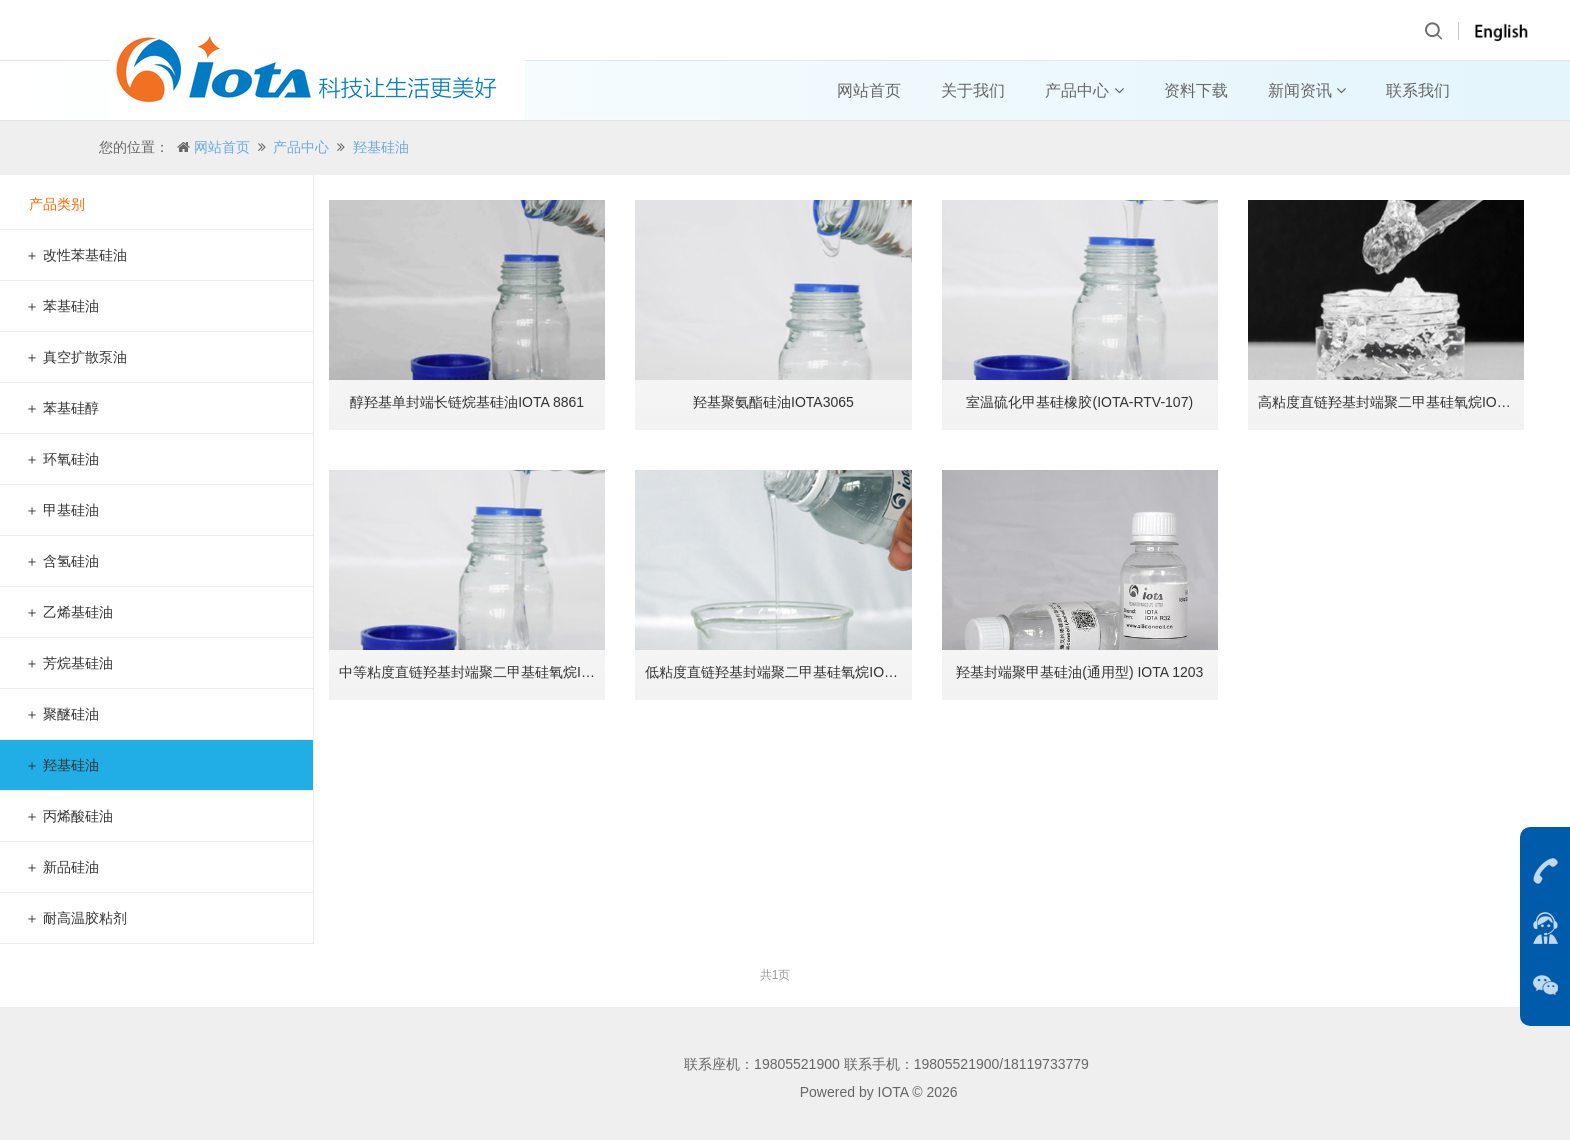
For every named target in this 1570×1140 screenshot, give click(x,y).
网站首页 (869, 90)
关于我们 (973, 90)
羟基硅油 (381, 147)
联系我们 (1418, 90)
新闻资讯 (1307, 90)
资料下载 (1196, 90)
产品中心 (1084, 90)
